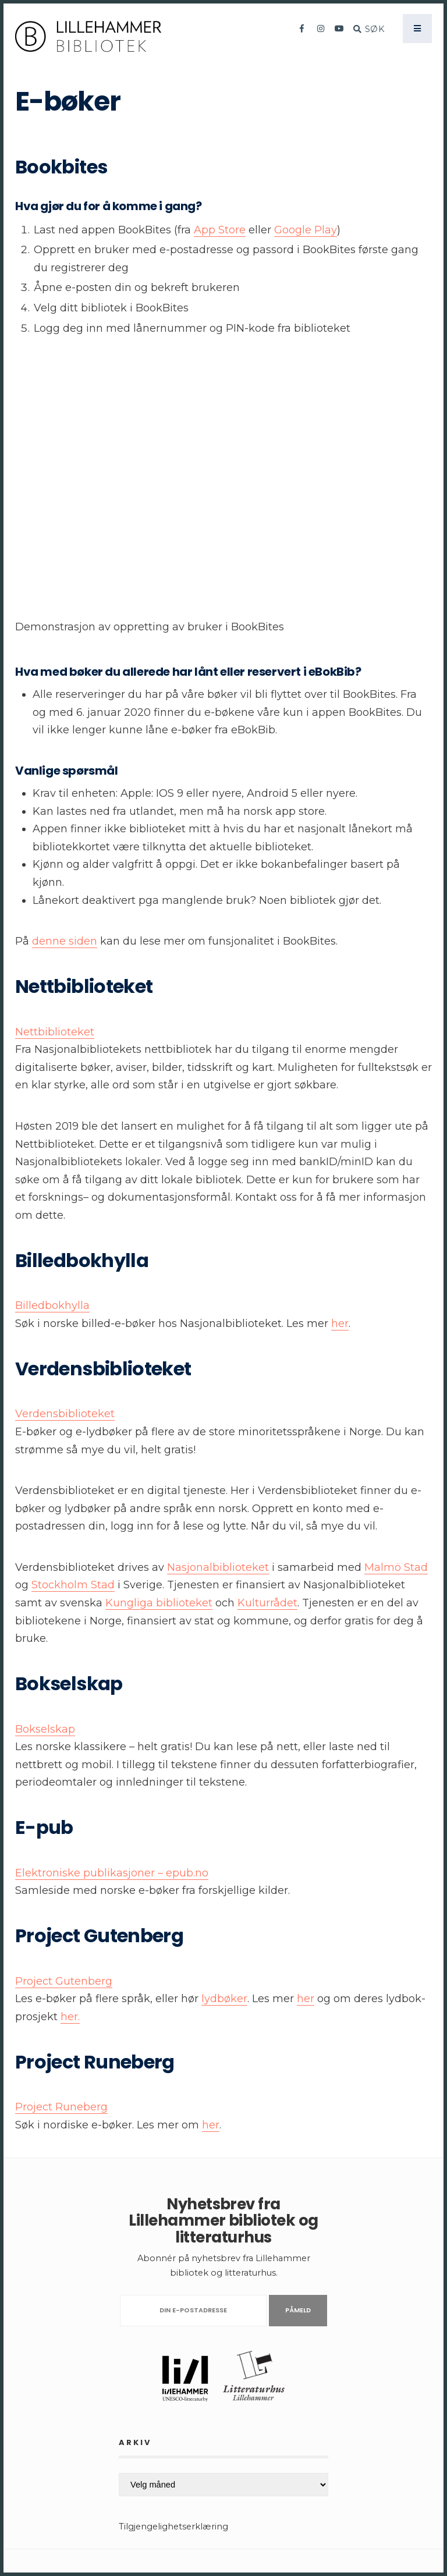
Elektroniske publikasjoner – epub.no (111, 1873)
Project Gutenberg (63, 1981)
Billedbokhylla (52, 1305)
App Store (220, 229)
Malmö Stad (396, 1567)
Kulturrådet (267, 1602)
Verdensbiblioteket (65, 1413)
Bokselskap (45, 1729)
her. (70, 2016)
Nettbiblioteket (54, 1032)
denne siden (64, 941)
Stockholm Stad (73, 1584)
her (340, 1323)
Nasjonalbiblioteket (218, 1567)
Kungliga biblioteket (158, 1602)
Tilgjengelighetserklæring (173, 2526)
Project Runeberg (61, 2106)
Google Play (305, 229)
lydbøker (224, 1998)
